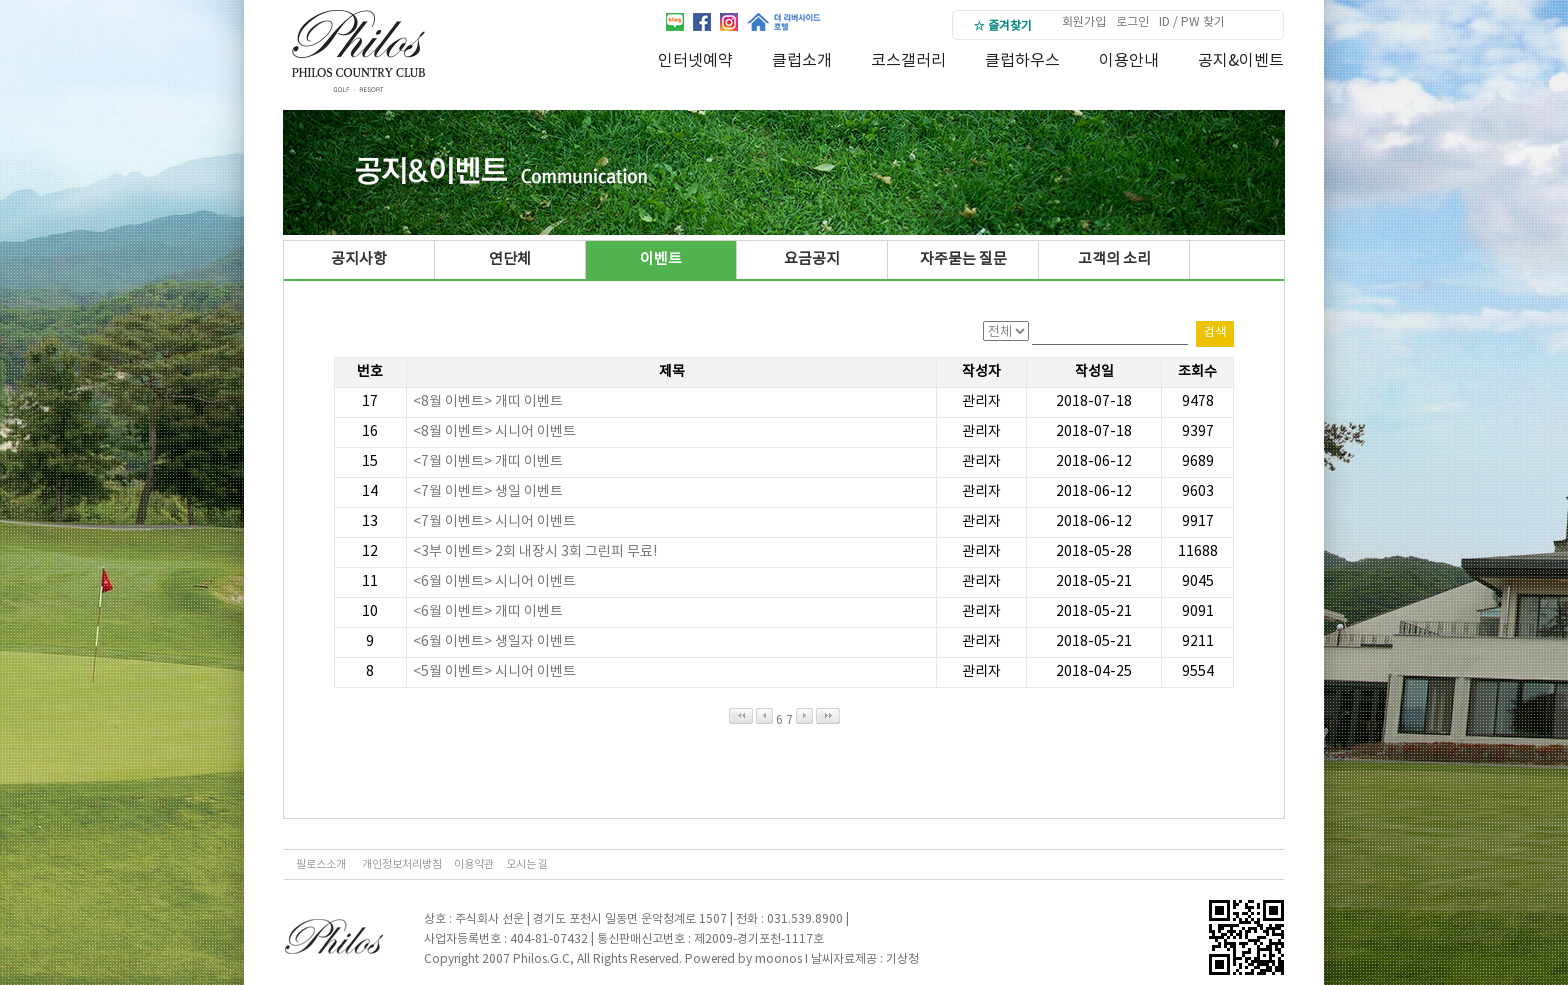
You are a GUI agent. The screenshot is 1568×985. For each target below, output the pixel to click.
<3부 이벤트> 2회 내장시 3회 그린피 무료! (535, 552)
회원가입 (1084, 22)
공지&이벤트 (1241, 61)
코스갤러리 (908, 61)
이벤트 (661, 259)
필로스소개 (321, 864)
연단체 (510, 259)
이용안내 (1129, 61)
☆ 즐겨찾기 (1002, 26)
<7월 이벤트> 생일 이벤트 (488, 492)
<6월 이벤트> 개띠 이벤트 (488, 612)
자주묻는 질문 (963, 259)
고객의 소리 (1114, 259)
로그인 (1132, 22)
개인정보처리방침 (402, 864)
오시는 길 (527, 864)
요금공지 (812, 259)
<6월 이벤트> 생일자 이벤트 (494, 642)
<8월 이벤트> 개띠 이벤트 (488, 402)
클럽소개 (802, 61)
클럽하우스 (1022, 61)
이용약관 (474, 864)
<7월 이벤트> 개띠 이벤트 (488, 462)
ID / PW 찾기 (1192, 22)
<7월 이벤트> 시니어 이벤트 (494, 522)
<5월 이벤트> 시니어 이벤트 (494, 672)
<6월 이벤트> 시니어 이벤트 (494, 582)
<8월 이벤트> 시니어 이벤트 (494, 432)
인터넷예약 (695, 61)
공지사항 (359, 259)
